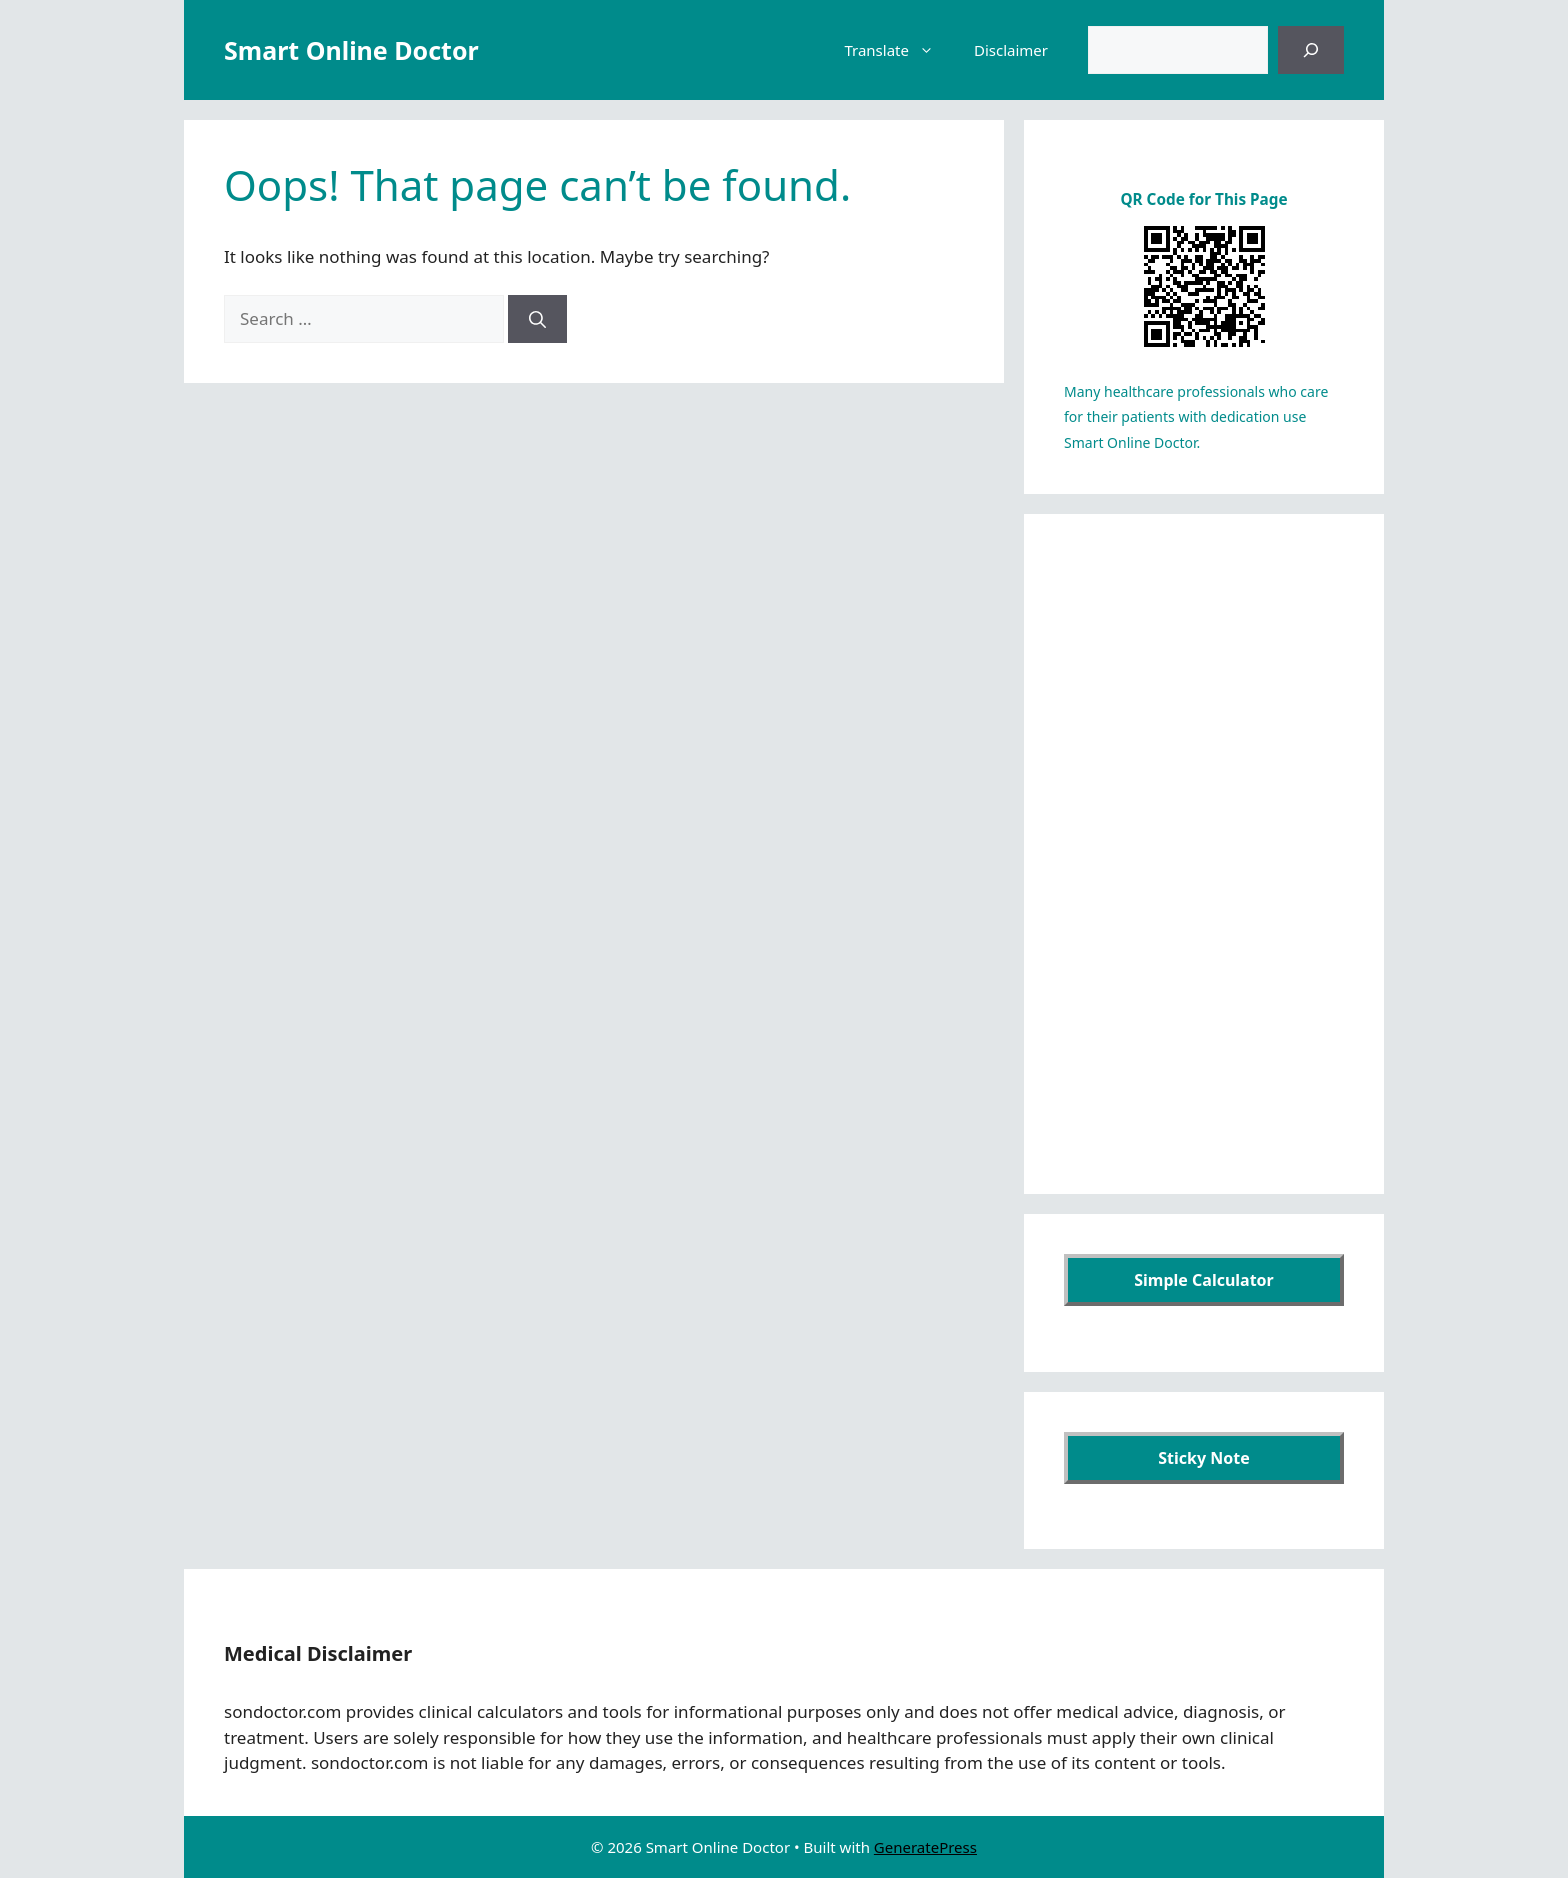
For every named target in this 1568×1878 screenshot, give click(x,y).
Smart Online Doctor (351, 50)
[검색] (1311, 50)
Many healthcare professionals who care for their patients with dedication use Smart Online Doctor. (1196, 417)
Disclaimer (1011, 50)
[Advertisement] (1204, 854)
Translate (899, 50)
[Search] (537, 319)
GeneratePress (925, 1847)
